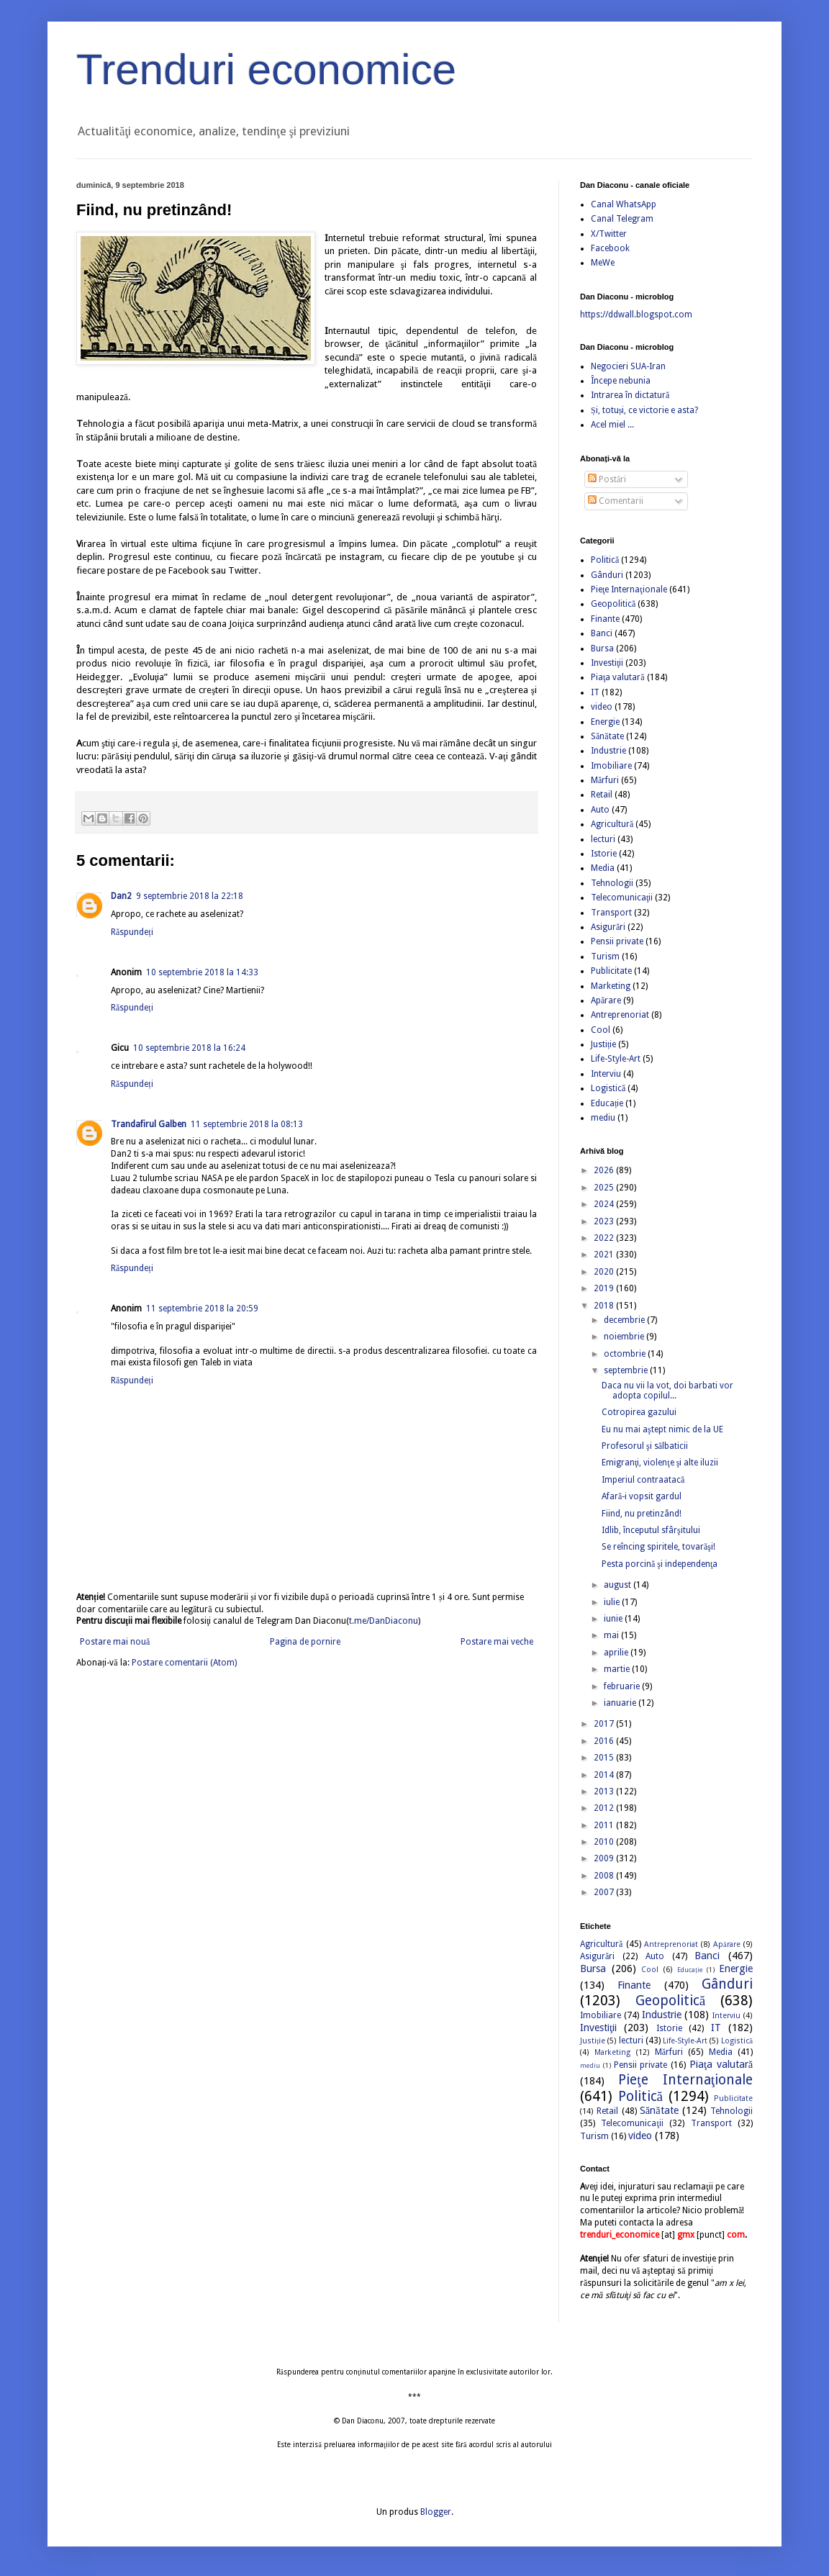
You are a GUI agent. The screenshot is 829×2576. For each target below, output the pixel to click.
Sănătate (607, 736)
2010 (605, 1842)
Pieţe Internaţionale (629, 589)
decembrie (625, 1320)
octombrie (626, 1354)
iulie (613, 1602)
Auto (600, 810)
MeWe (603, 263)
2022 (605, 1238)
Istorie (604, 854)
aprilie (617, 1653)
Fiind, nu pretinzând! (641, 1514)
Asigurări (608, 927)
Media (603, 868)
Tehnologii (612, 883)
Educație (607, 1103)
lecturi (603, 839)
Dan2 (121, 896)
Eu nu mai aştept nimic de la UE (662, 1429)
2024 (605, 1204)
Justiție (603, 1044)
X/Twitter (609, 234)
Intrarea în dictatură (630, 395)
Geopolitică (613, 604)
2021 (605, 1254)
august (618, 1585)
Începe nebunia (621, 381)
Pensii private (617, 941)
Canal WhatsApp (623, 204)
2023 (605, 1221)
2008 (605, 1876)
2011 (605, 1825)
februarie (623, 1686)
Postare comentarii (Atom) (184, 1663)
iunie (614, 1619)
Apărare (606, 1000)
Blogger (435, 2512)
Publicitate (611, 971)
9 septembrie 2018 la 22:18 (189, 896)
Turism (605, 957)
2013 (605, 1791)
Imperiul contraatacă (643, 1480)
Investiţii (607, 663)
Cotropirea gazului (639, 1412)
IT (595, 692)
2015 (605, 1758)
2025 (605, 1188)
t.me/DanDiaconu (383, 1621)
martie (618, 1669)
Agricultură (612, 824)
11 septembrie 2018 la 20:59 (202, 1308)
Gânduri (607, 575)
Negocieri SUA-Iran (628, 366)
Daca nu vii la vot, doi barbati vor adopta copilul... (667, 1390)
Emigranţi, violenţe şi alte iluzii (660, 1463)
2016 (605, 1741)
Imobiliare (611, 766)
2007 (605, 1892)
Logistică (608, 1088)
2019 (605, 1288)
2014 (605, 1775)
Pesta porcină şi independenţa (659, 1564)
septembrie (627, 1370)
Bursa (602, 648)
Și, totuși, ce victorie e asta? (644, 410)
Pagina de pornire (305, 1642)
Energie (605, 722)
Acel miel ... (612, 425)
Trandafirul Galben (148, 1124)
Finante (605, 619)
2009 (605, 1858)
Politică (605, 560)
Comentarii (615, 501)
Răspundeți (132, 932)
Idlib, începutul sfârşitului (651, 1530)
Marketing (610, 986)
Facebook (610, 248)
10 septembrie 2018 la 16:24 (189, 1048)
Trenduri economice (266, 69)
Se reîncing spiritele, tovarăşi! (658, 1547)
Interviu (606, 1074)
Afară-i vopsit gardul (641, 1496)
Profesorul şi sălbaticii (645, 1446)
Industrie (608, 751)
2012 (605, 1808)
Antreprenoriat (620, 1015)
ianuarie (621, 1703)
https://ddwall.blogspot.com (636, 314)
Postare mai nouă (115, 1642)
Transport (611, 913)
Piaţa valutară (618, 677)
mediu (603, 1118)
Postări (607, 479)
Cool (600, 1030)
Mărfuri (605, 780)
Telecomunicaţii (622, 897)
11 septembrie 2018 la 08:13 (247, 1124)
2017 (605, 1724)
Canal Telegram (622, 219)
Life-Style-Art (615, 1059)
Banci (601, 633)
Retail (601, 795)
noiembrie (625, 1337)
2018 (605, 1306)
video (601, 707)
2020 (605, 1272)
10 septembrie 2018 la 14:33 (202, 972)
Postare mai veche (497, 1642)
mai (612, 1635)
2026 (605, 1170)
